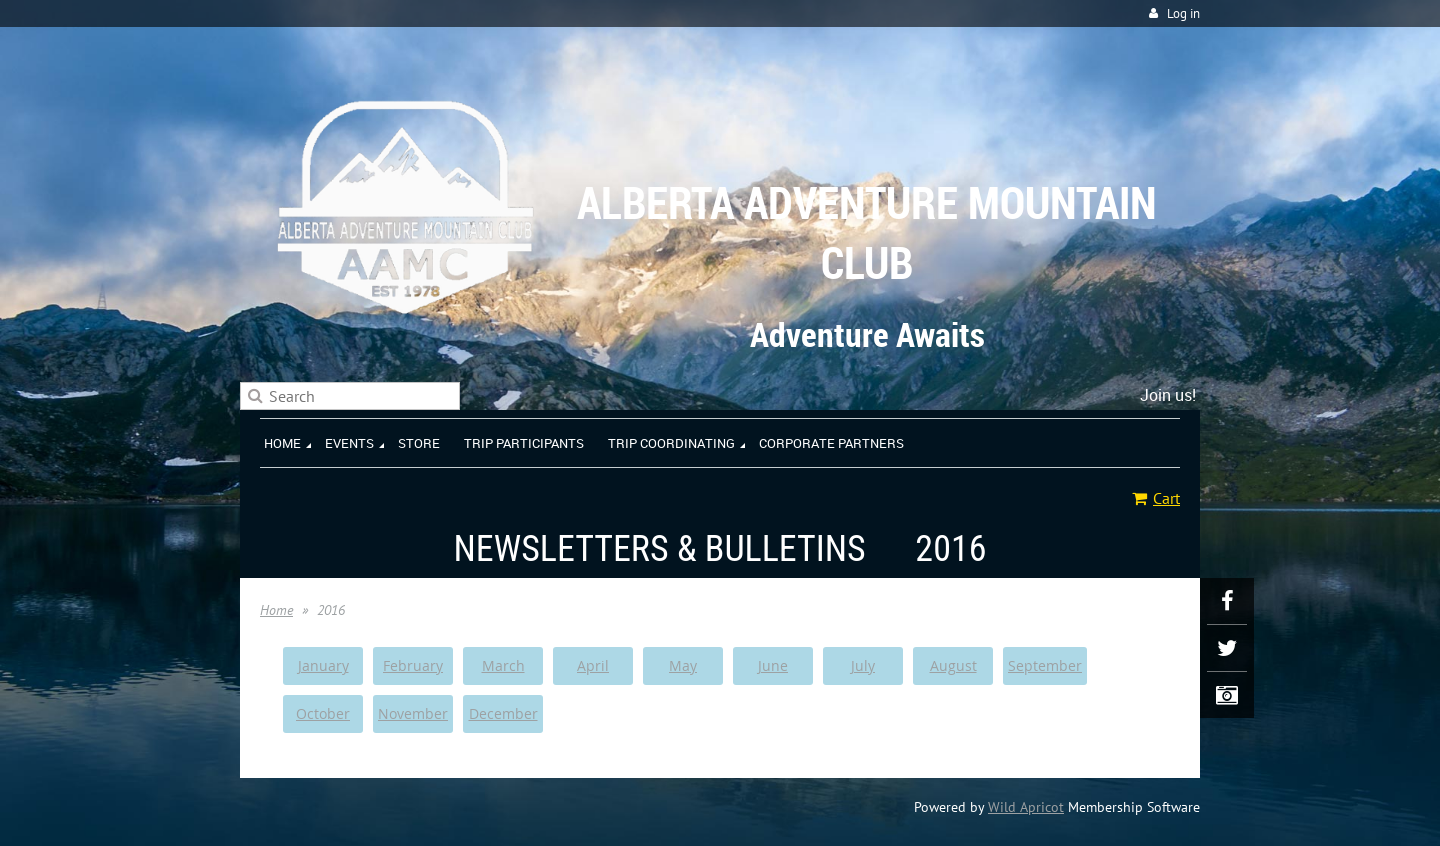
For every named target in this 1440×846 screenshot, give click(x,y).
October (323, 713)
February (413, 665)
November (413, 713)
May (683, 665)
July (863, 665)
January (323, 665)
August (953, 665)
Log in (1183, 13)
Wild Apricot (1026, 807)
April (593, 665)
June (773, 665)
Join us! (1168, 395)
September (1045, 665)
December (503, 713)
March (503, 665)
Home (276, 610)
